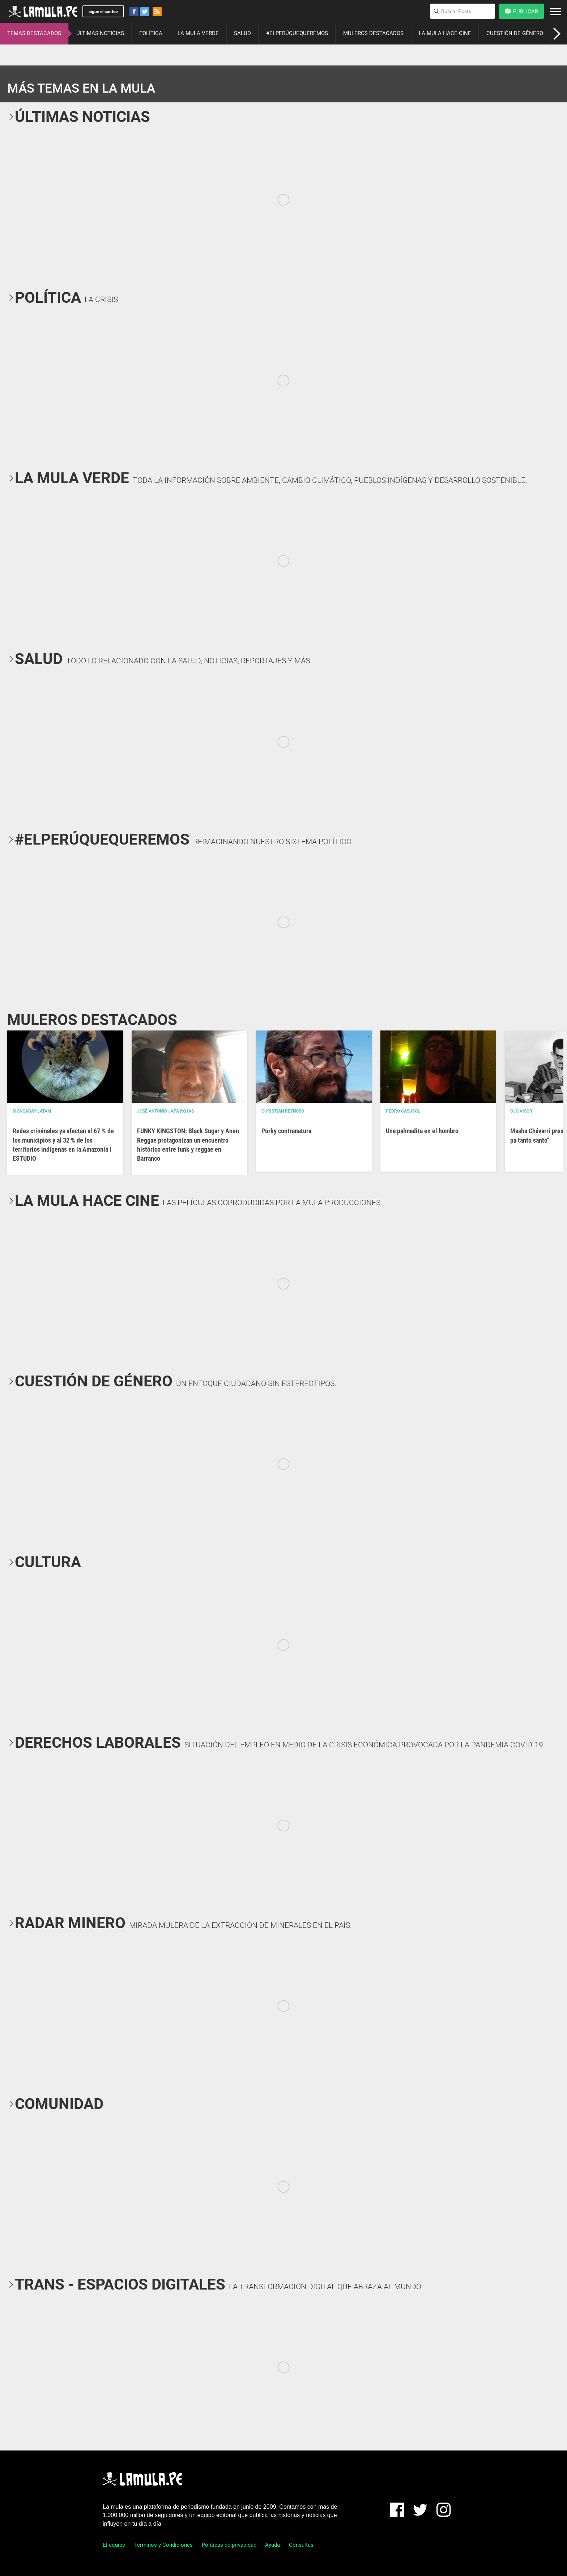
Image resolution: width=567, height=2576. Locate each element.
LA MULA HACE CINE (445, 33)
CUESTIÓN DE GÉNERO (514, 33)
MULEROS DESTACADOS (373, 33)
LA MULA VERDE (198, 33)
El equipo (114, 2545)
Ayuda (272, 2545)
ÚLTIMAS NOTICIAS (100, 33)
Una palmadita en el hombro (422, 1131)
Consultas (301, 2545)
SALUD (242, 33)
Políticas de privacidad (229, 2545)
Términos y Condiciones (163, 2545)
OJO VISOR (521, 1111)
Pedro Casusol (403, 1111)
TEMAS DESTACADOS (34, 33)
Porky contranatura (286, 1131)
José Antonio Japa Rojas (165, 1111)
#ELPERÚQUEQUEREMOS (297, 33)
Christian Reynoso (282, 1111)
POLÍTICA (150, 33)
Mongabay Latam (32, 1111)
